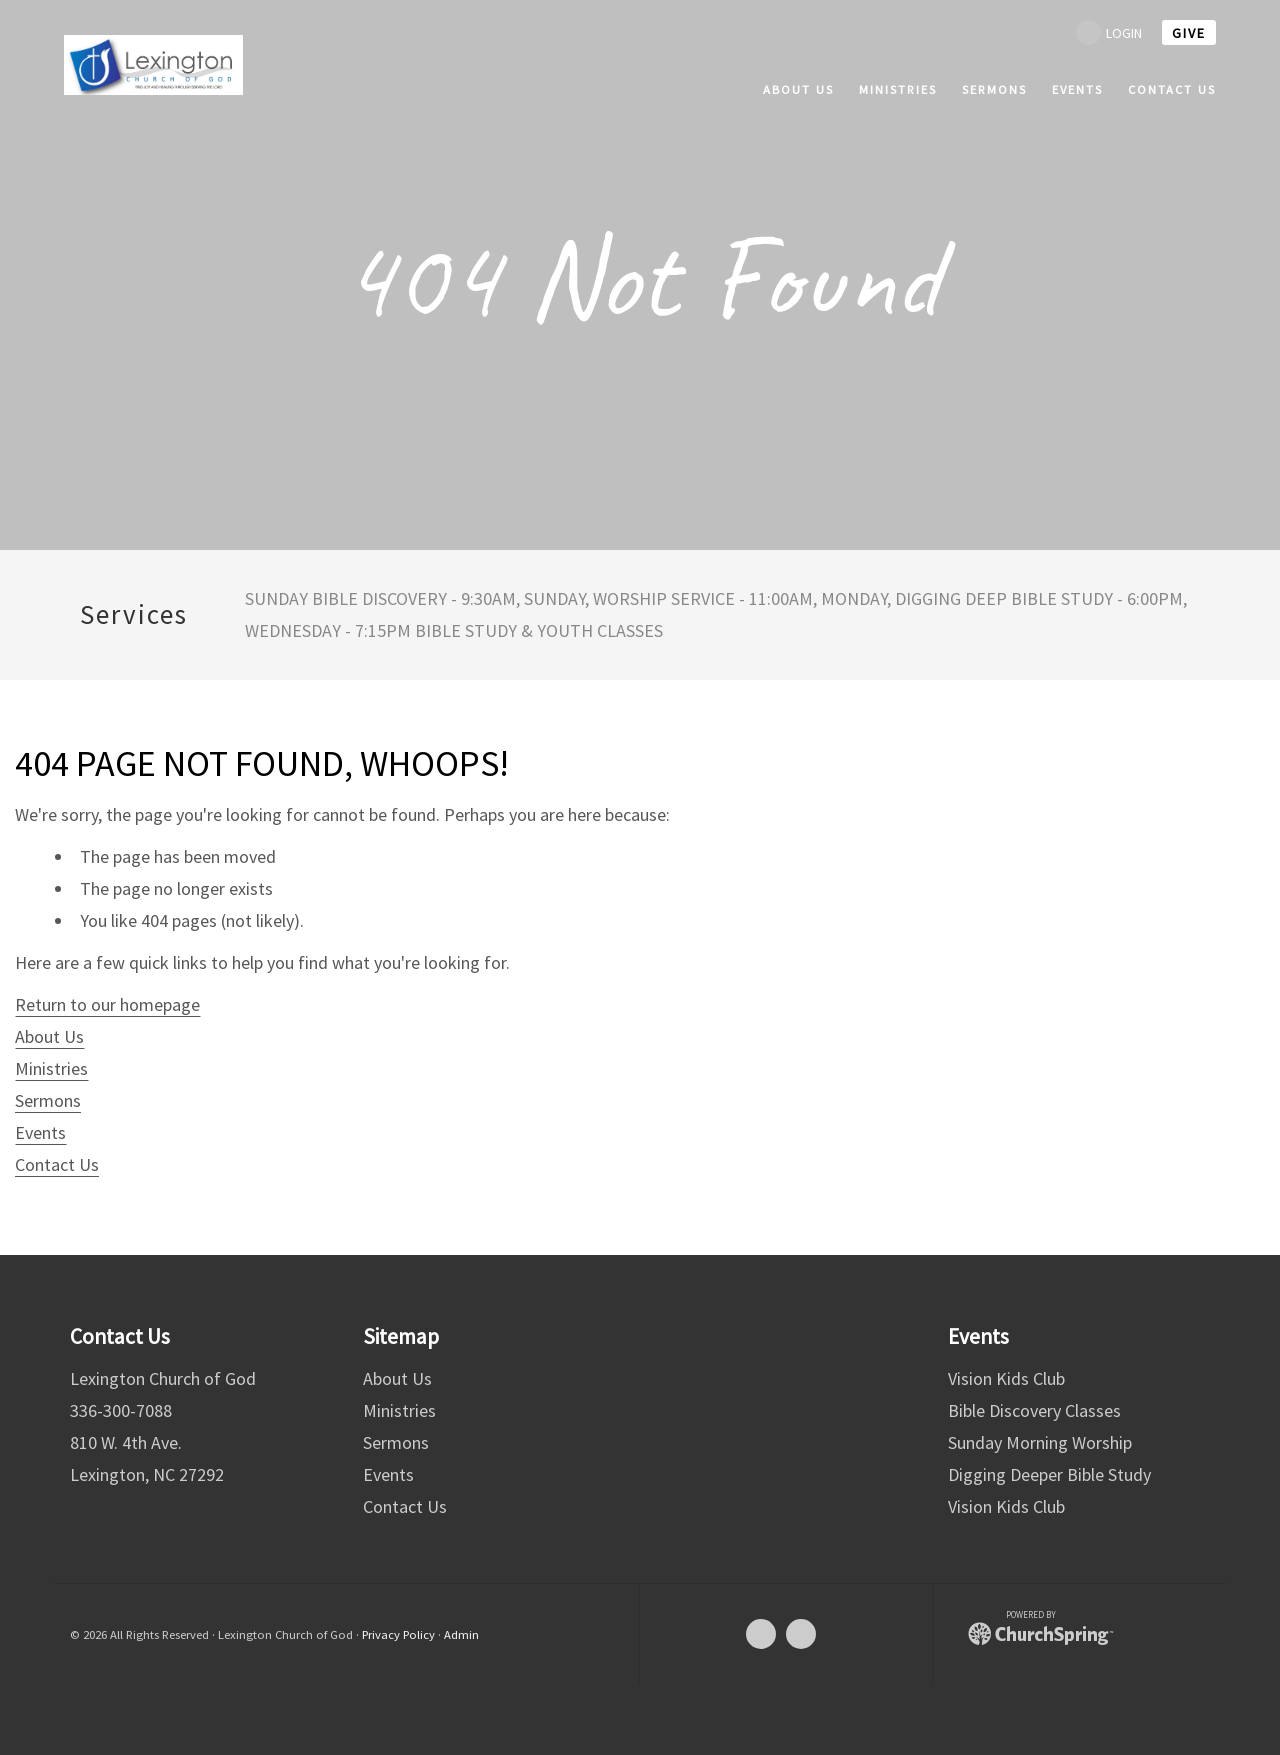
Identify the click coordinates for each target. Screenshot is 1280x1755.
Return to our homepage (107, 1004)
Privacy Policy (398, 1634)
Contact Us (57, 1164)
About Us (49, 1036)
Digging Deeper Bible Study (1049, 1474)
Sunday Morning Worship (1040, 1442)
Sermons (48, 1100)
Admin (461, 1634)
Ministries (51, 1068)
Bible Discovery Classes (1034, 1410)
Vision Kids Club (1006, 1378)
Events (40, 1132)
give (1189, 33)
